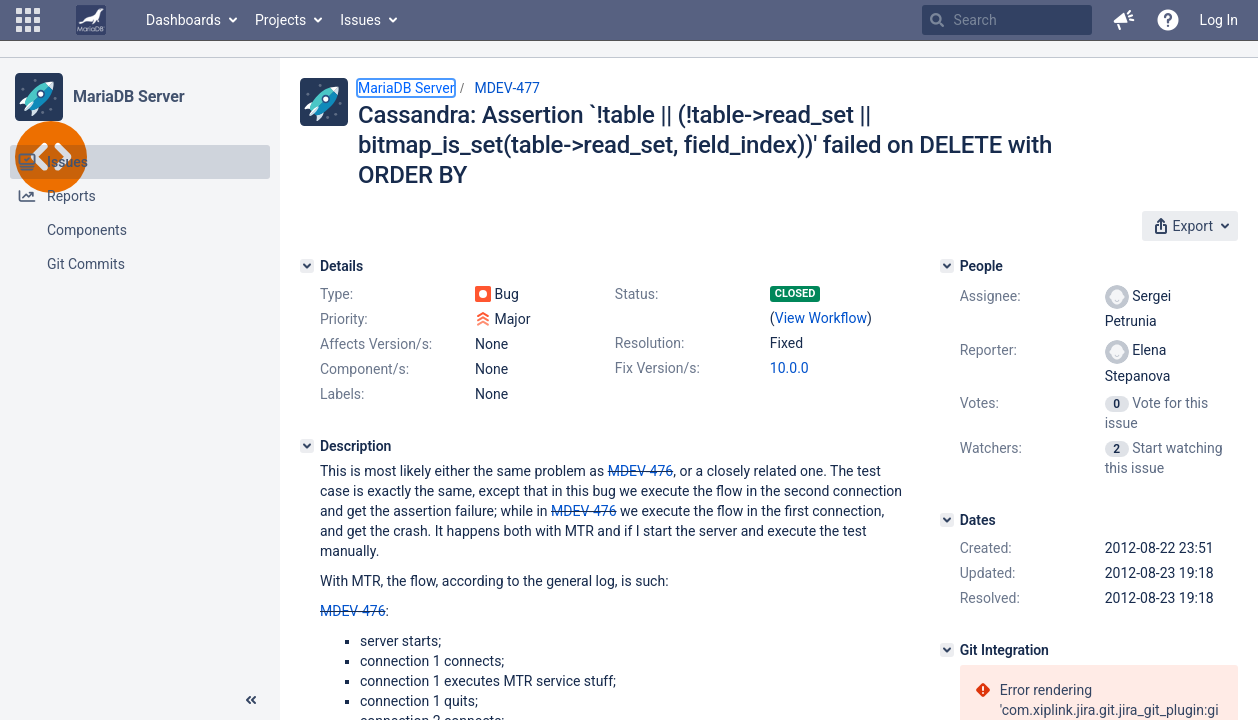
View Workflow (821, 318)
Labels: (342, 394)
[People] (947, 266)
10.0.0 (789, 368)
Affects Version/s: (376, 344)
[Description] (307, 446)
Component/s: (364, 369)
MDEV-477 (507, 88)
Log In (1219, 20)
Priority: (344, 319)
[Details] (307, 266)
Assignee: (990, 296)
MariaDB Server (128, 96)
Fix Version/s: (657, 368)
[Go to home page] (91, 20)
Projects (280, 20)
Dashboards (183, 20)
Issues (360, 20)
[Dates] (947, 520)
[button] (28, 20)
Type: (336, 294)
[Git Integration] (947, 650)
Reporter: (988, 350)
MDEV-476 (641, 471)
